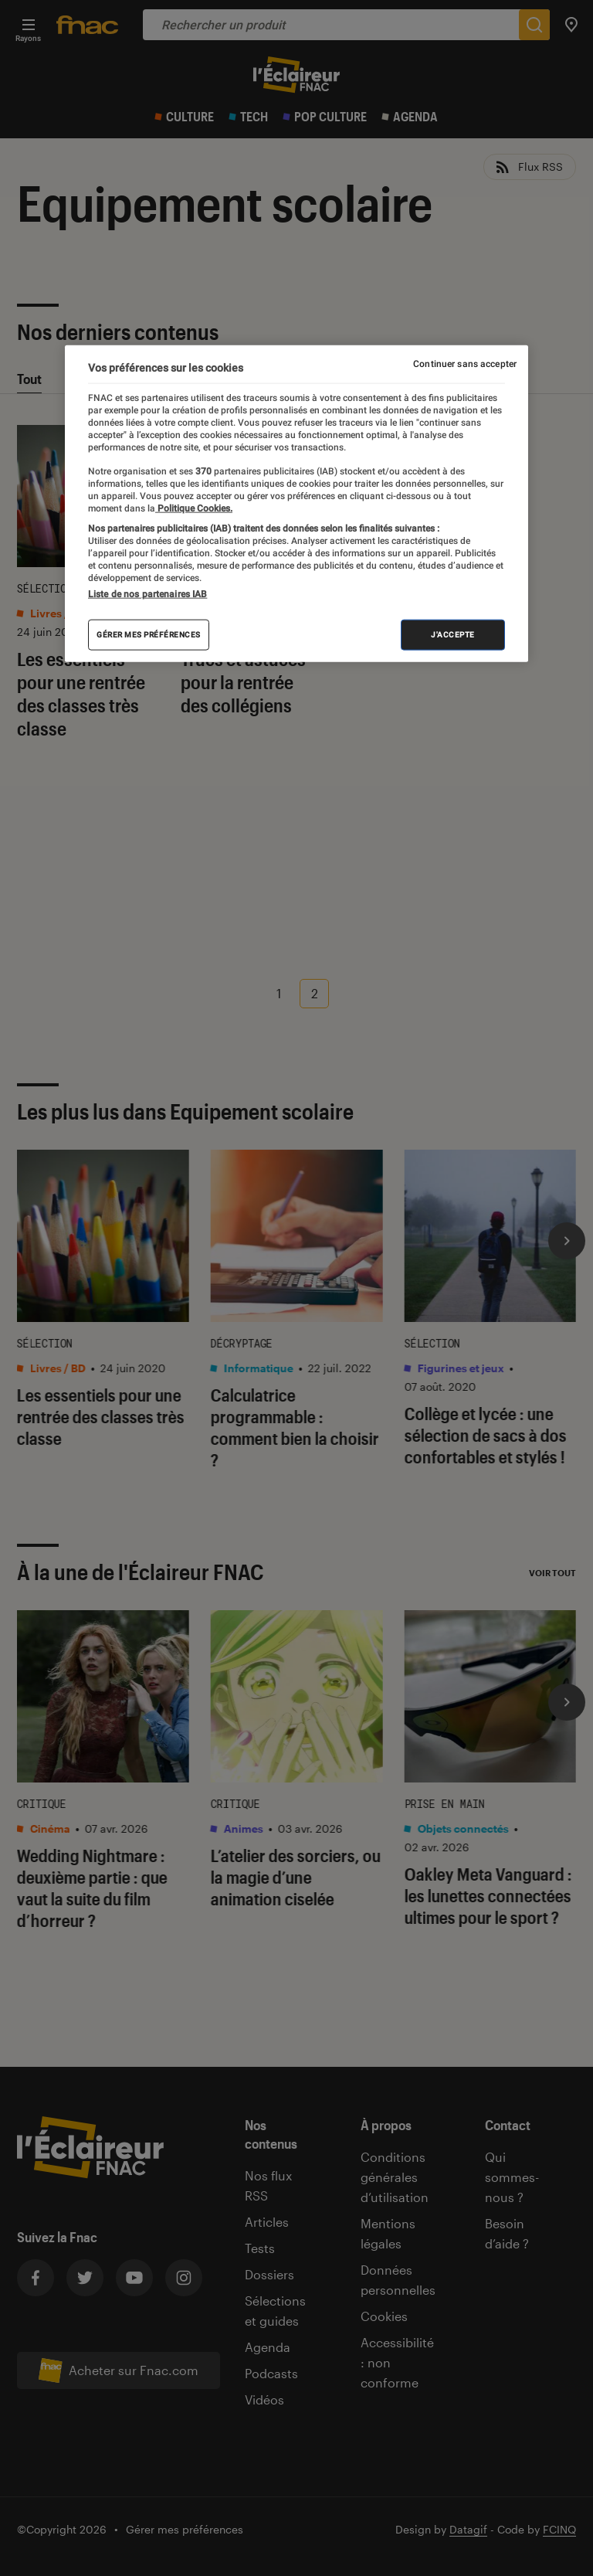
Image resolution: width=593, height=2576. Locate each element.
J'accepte (453, 634)
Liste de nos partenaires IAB (147, 594)
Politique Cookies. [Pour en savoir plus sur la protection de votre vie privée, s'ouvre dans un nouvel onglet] (193, 507)
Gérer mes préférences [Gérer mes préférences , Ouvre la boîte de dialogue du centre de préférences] (149, 634)
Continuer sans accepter (465, 364)
